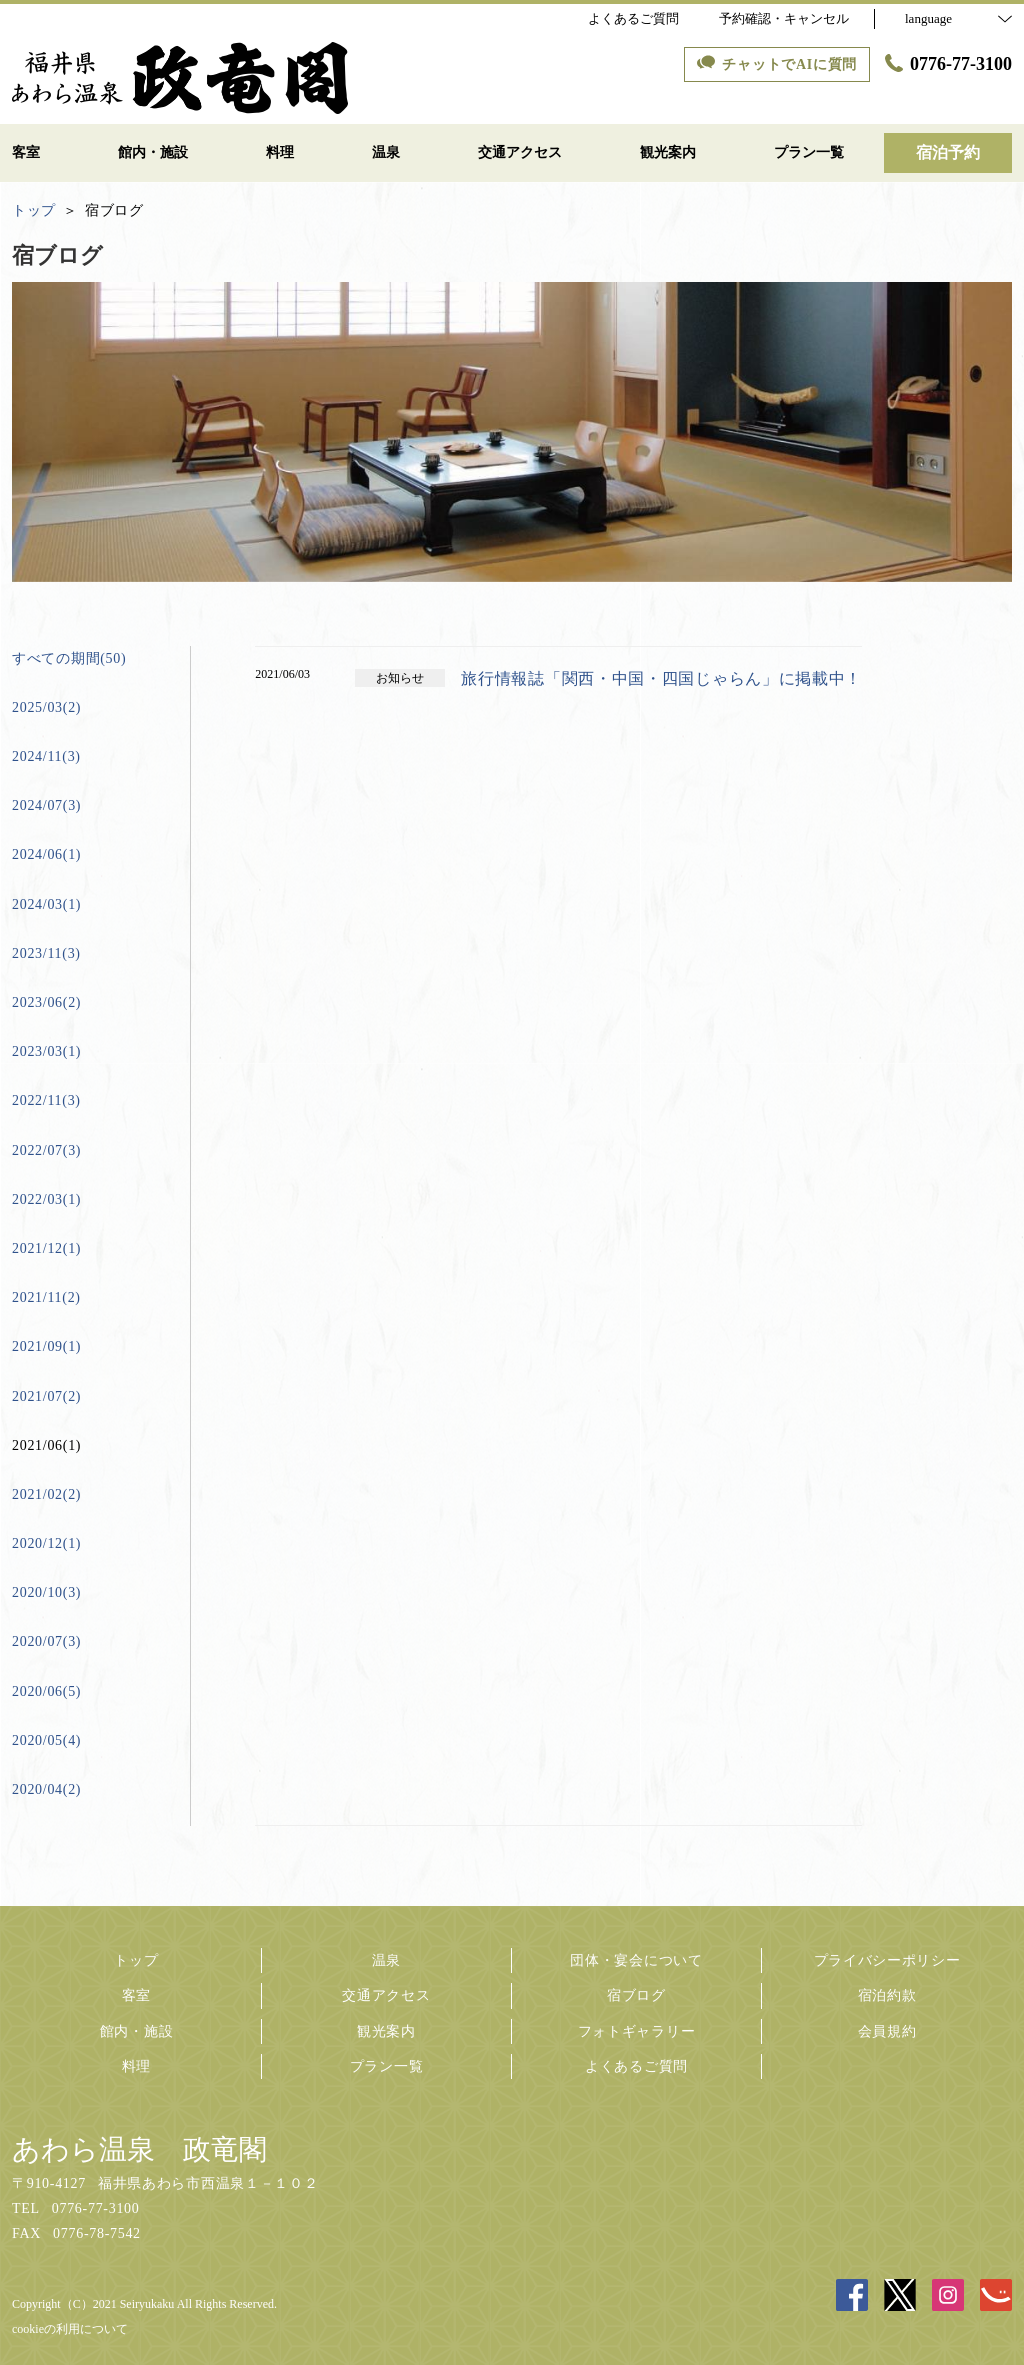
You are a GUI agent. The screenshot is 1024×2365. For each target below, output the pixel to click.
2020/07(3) (46, 1641)
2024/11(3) (46, 756)
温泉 (386, 1960)
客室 (136, 1995)
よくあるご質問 (636, 2066)
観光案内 (386, 2031)
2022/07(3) (46, 1150)
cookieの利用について (70, 2329)
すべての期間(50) (69, 658)
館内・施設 (137, 2031)
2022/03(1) (46, 1199)
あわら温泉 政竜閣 (139, 2149)
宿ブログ (636, 1995)
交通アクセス (386, 1995)
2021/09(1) (46, 1346)
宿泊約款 (887, 1995)
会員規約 (887, 2031)
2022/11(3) (46, 1100)
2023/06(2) (46, 1002)
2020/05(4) (46, 1740)
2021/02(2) (46, 1494)
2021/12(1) (46, 1248)
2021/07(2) (46, 1396)
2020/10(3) (46, 1592)
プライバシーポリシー (887, 1960)
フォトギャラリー (637, 2031)
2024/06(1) (46, 854)
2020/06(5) (46, 1691)
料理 (136, 2066)
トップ (136, 1960)
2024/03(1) (46, 904)
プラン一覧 (387, 2066)
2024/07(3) (46, 805)
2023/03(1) (46, 1051)
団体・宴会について (636, 1960)
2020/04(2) (46, 1789)
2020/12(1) (46, 1543)
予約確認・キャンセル (784, 18)
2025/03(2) (46, 707)
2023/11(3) (46, 953)
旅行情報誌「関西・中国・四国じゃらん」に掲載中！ (661, 678)
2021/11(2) (46, 1297)
